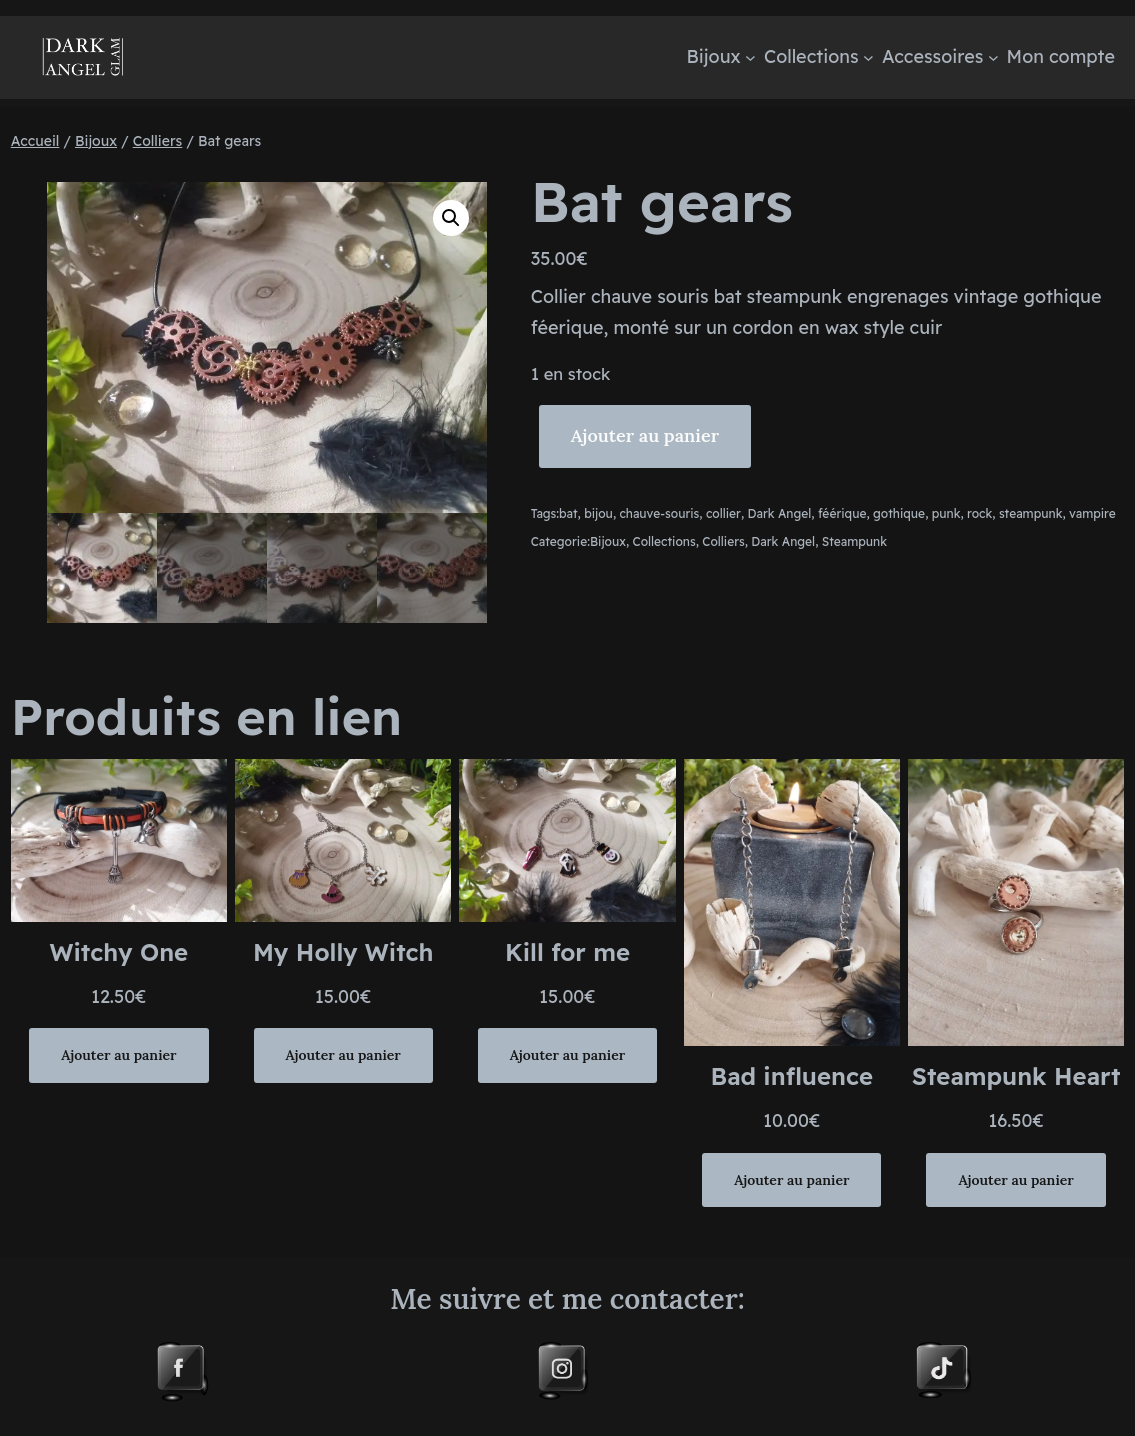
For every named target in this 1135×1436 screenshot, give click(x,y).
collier (723, 513)
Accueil (35, 141)
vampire (1092, 513)
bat (568, 513)
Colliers (158, 141)
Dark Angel (780, 513)
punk (946, 513)
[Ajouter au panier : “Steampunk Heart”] (1015, 1180)
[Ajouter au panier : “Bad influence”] (791, 1180)
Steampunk (854, 541)
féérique (842, 513)
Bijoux (96, 141)
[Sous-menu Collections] (868, 57)
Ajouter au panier (645, 435)
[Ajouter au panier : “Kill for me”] (567, 1055)
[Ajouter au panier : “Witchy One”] (118, 1055)
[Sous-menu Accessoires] (993, 57)
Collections (664, 541)
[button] (451, 218)
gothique (899, 513)
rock (979, 513)
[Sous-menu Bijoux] (750, 57)
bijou (598, 513)
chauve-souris (659, 513)
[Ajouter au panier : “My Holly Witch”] (343, 1055)
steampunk (1031, 513)
